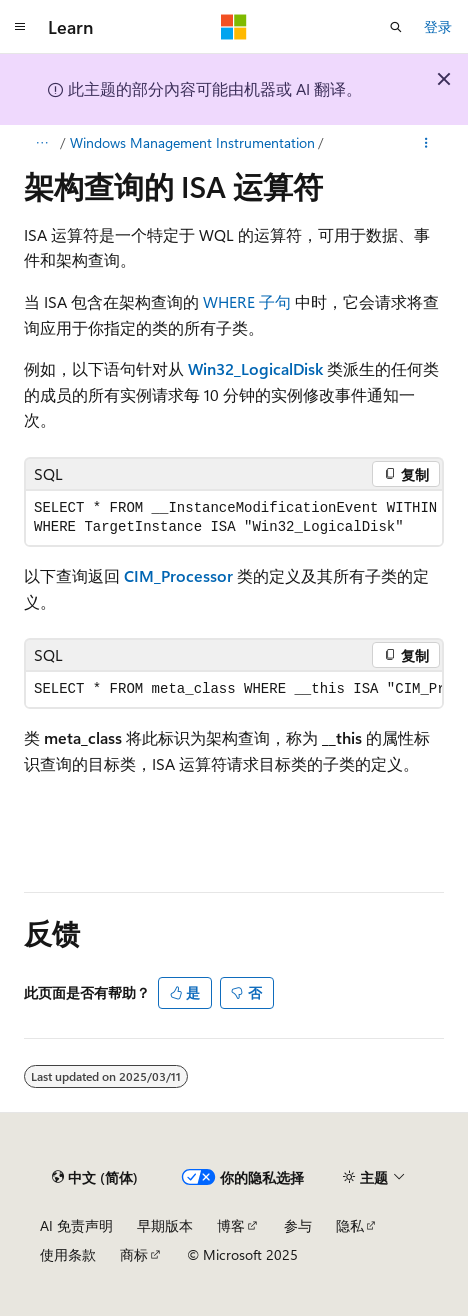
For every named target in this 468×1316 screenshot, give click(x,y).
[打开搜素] (396, 27)
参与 (298, 1225)
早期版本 (165, 1225)
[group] (234, 518)
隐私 (350, 1225)
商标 (134, 1254)
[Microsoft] (234, 27)
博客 (231, 1225)
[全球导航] (20, 27)
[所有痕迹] (41, 143)
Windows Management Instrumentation (192, 142)
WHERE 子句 (247, 301)
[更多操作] (426, 143)
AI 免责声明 (76, 1225)
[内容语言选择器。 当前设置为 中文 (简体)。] (95, 1177)
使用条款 (68, 1254)
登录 (438, 26)
